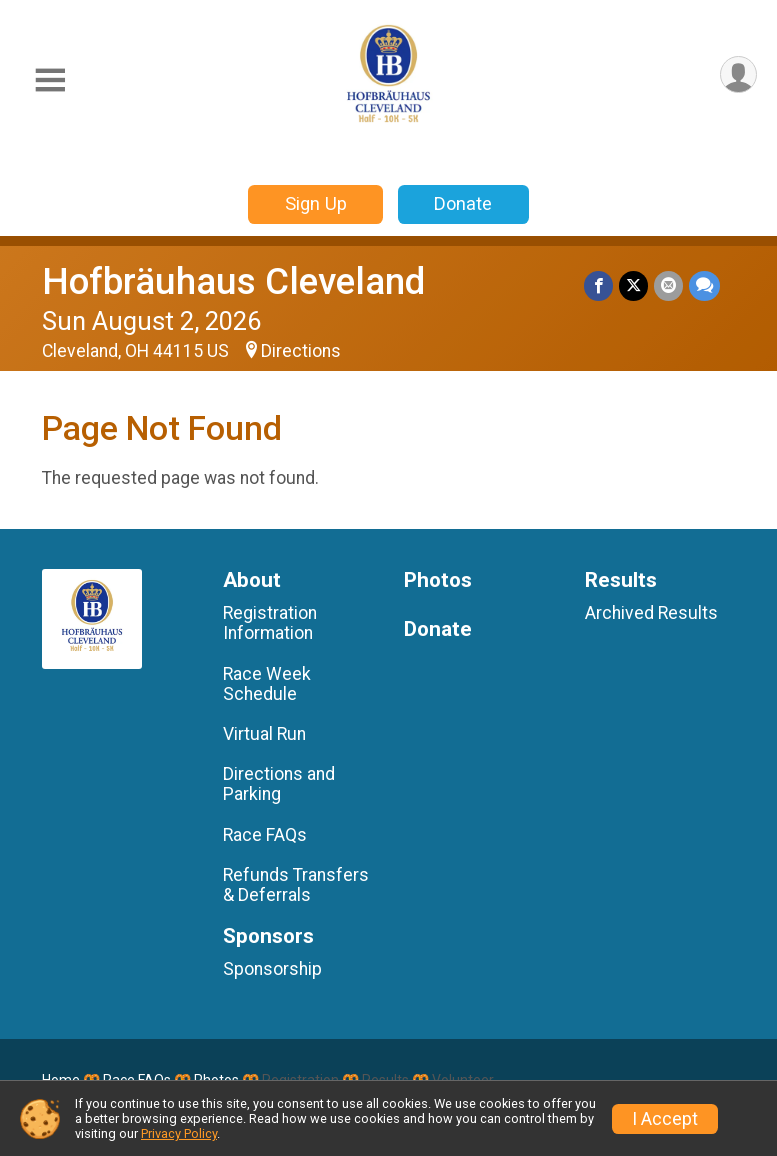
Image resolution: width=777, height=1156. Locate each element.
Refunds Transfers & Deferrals (296, 885)
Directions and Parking (279, 784)
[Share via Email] (668, 285)
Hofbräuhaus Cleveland (233, 281)
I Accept (665, 1119)
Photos (438, 580)
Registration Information (270, 623)
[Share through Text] (704, 285)
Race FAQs (265, 835)
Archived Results (651, 613)
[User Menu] (738, 74)
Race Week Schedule (267, 684)
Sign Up (316, 203)
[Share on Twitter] (633, 285)
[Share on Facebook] (598, 285)
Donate (463, 203)
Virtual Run (264, 734)
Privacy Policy (179, 1133)
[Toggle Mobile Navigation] (50, 80)
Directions (301, 351)
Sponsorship (272, 969)
